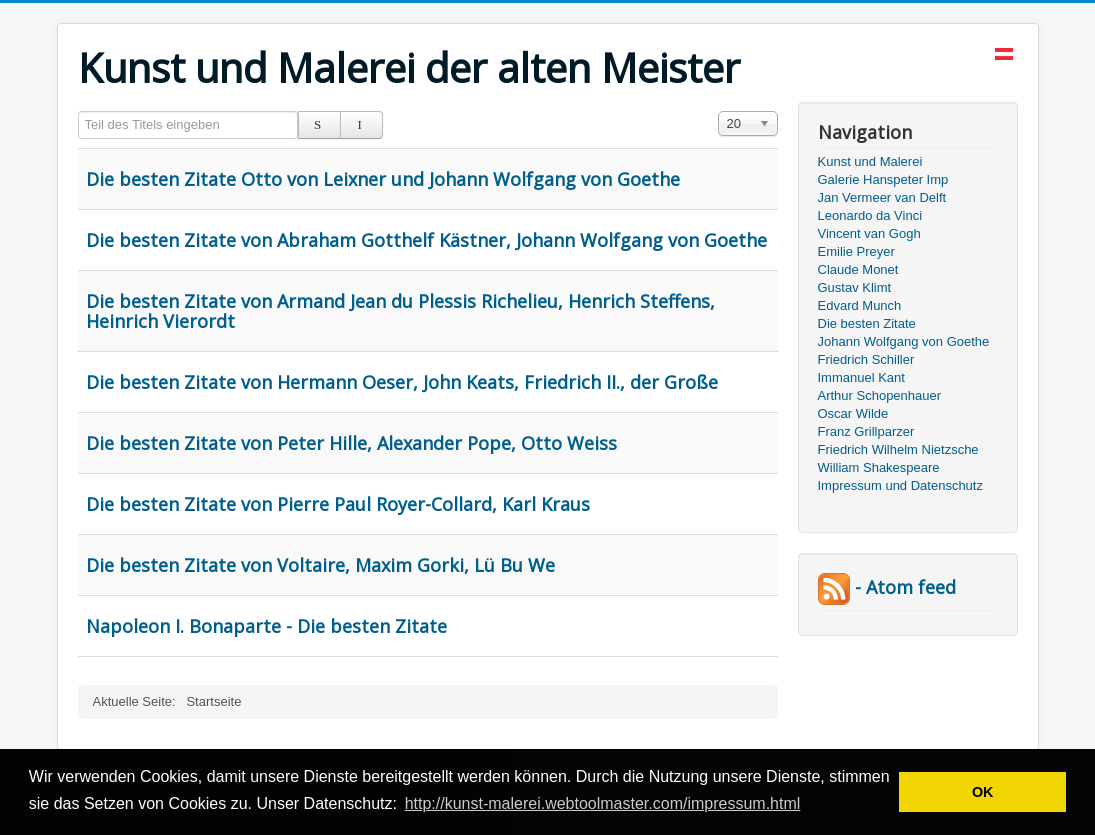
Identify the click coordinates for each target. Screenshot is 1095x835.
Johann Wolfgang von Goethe (904, 341)
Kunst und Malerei (870, 161)
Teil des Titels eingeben (78, 111)
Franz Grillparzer (866, 431)
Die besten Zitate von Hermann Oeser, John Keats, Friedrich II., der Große (402, 382)
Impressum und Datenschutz (900, 485)
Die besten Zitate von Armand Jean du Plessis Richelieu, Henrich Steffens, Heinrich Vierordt (400, 311)
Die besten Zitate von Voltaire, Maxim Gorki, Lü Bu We (320, 565)
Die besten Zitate (867, 323)
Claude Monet (858, 269)
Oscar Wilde (853, 413)
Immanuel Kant (861, 377)
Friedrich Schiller (866, 359)
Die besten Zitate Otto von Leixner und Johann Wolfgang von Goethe (383, 179)
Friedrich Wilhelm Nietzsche (898, 449)
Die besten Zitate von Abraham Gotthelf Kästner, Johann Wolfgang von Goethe (426, 240)
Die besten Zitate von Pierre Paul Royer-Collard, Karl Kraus (338, 504)
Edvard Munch (860, 305)
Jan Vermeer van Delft (882, 197)
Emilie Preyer (856, 251)
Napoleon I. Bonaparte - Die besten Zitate (266, 626)
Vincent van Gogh (869, 233)
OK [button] (983, 792)
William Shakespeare (879, 467)
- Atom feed (887, 587)
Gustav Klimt (855, 287)
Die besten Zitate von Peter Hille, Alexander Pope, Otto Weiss (351, 443)
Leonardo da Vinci (870, 215)
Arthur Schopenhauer (880, 395)
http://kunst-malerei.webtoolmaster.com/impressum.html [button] (603, 803)
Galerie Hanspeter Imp (883, 179)
